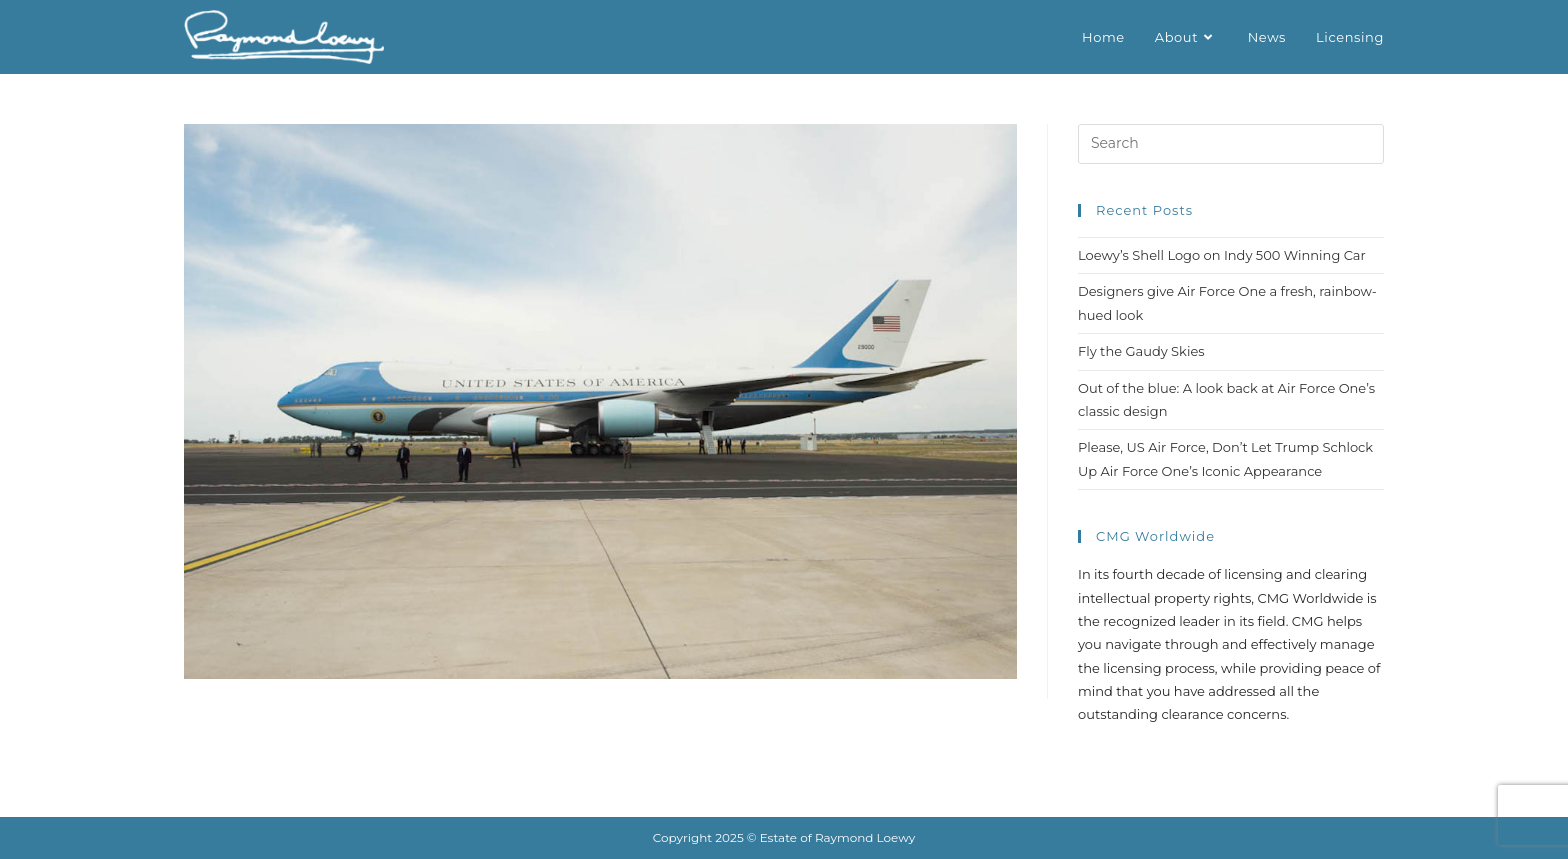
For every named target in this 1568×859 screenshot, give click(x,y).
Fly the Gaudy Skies (1141, 351)
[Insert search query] (1231, 144)
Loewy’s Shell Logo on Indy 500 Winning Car (1222, 255)
